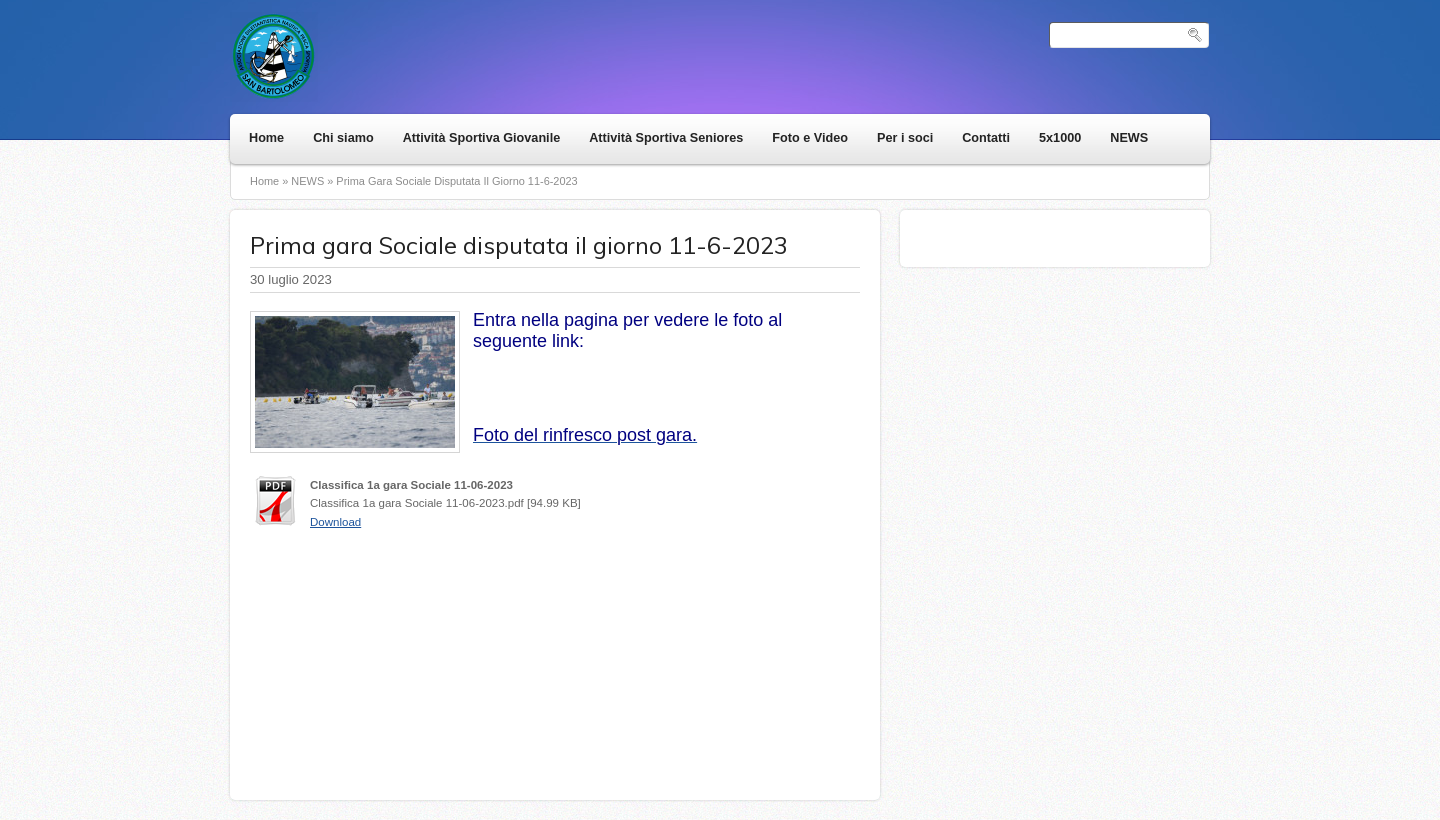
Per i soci (905, 138)
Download (335, 522)
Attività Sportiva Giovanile (482, 138)
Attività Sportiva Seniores (666, 138)
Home (266, 138)
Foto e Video (810, 138)
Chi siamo (343, 138)
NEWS (1129, 138)
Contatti (986, 138)
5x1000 (1060, 138)
